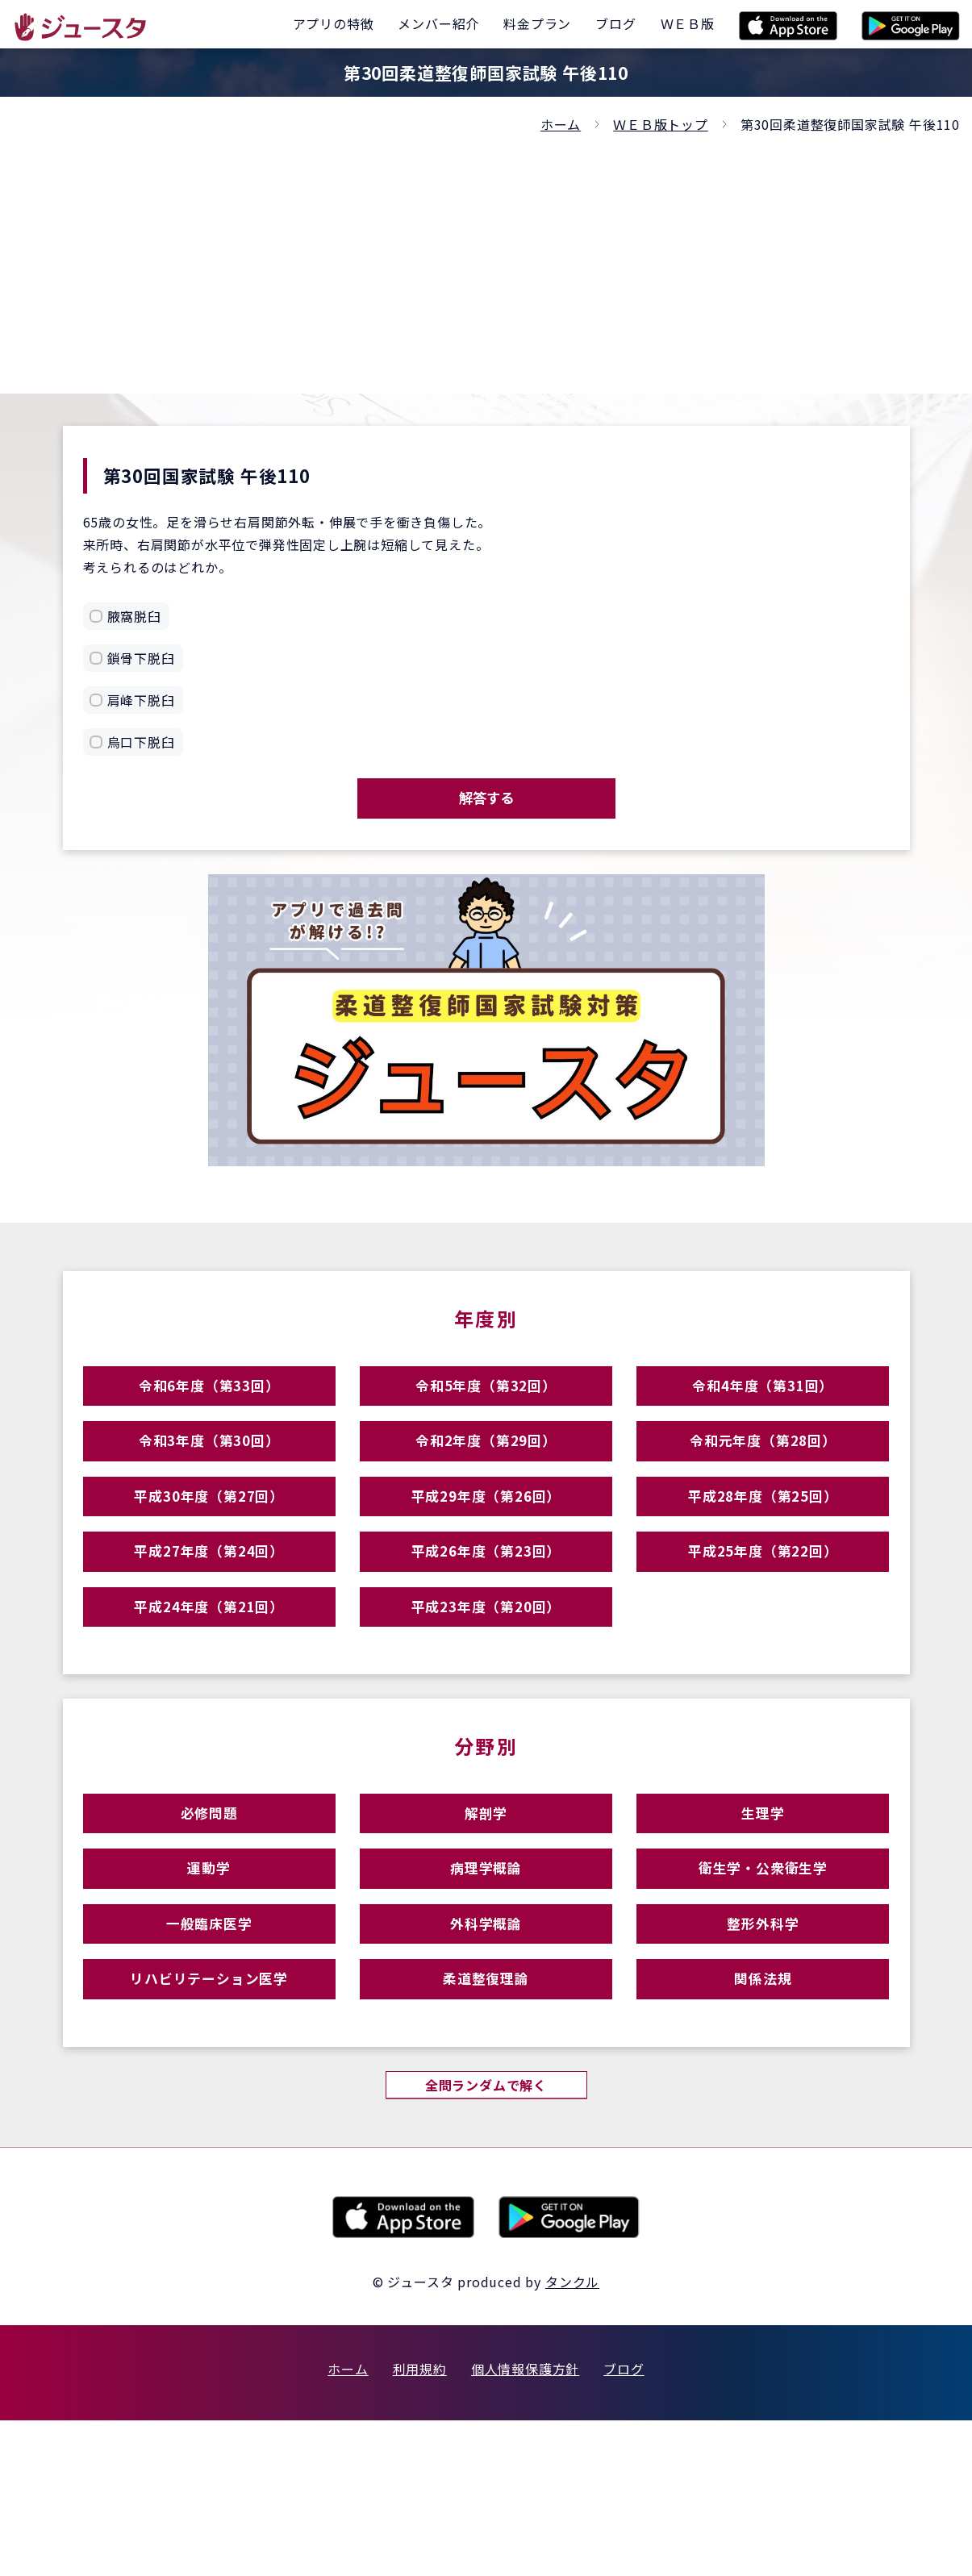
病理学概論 (486, 1980)
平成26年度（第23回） (486, 1618)
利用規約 (420, 2524)
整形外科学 (763, 2050)
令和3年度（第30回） (209, 1478)
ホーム (560, 124)
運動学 (208, 1980)
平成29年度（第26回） (486, 1548)
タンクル (572, 2437)
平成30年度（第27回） (209, 1548)
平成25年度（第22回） (763, 1618)
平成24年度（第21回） (209, 1688)
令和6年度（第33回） (209, 1408)
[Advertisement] (486, 256)
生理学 (762, 1910)
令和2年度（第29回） (486, 1478)
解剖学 (486, 1910)
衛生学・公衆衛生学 (763, 1980)
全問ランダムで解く (486, 2237)
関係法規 (763, 2121)
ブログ (623, 2524)
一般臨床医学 (209, 2050)
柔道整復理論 (486, 2121)
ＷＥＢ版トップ (660, 124)
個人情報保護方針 (525, 2524)
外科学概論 (486, 2050)
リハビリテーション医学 (209, 2121)
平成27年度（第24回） (209, 1618)
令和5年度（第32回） (486, 1408)
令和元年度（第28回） (763, 1478)
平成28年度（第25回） (763, 1548)
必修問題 (209, 1910)
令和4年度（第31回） (763, 1408)
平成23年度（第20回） (486, 1688)
